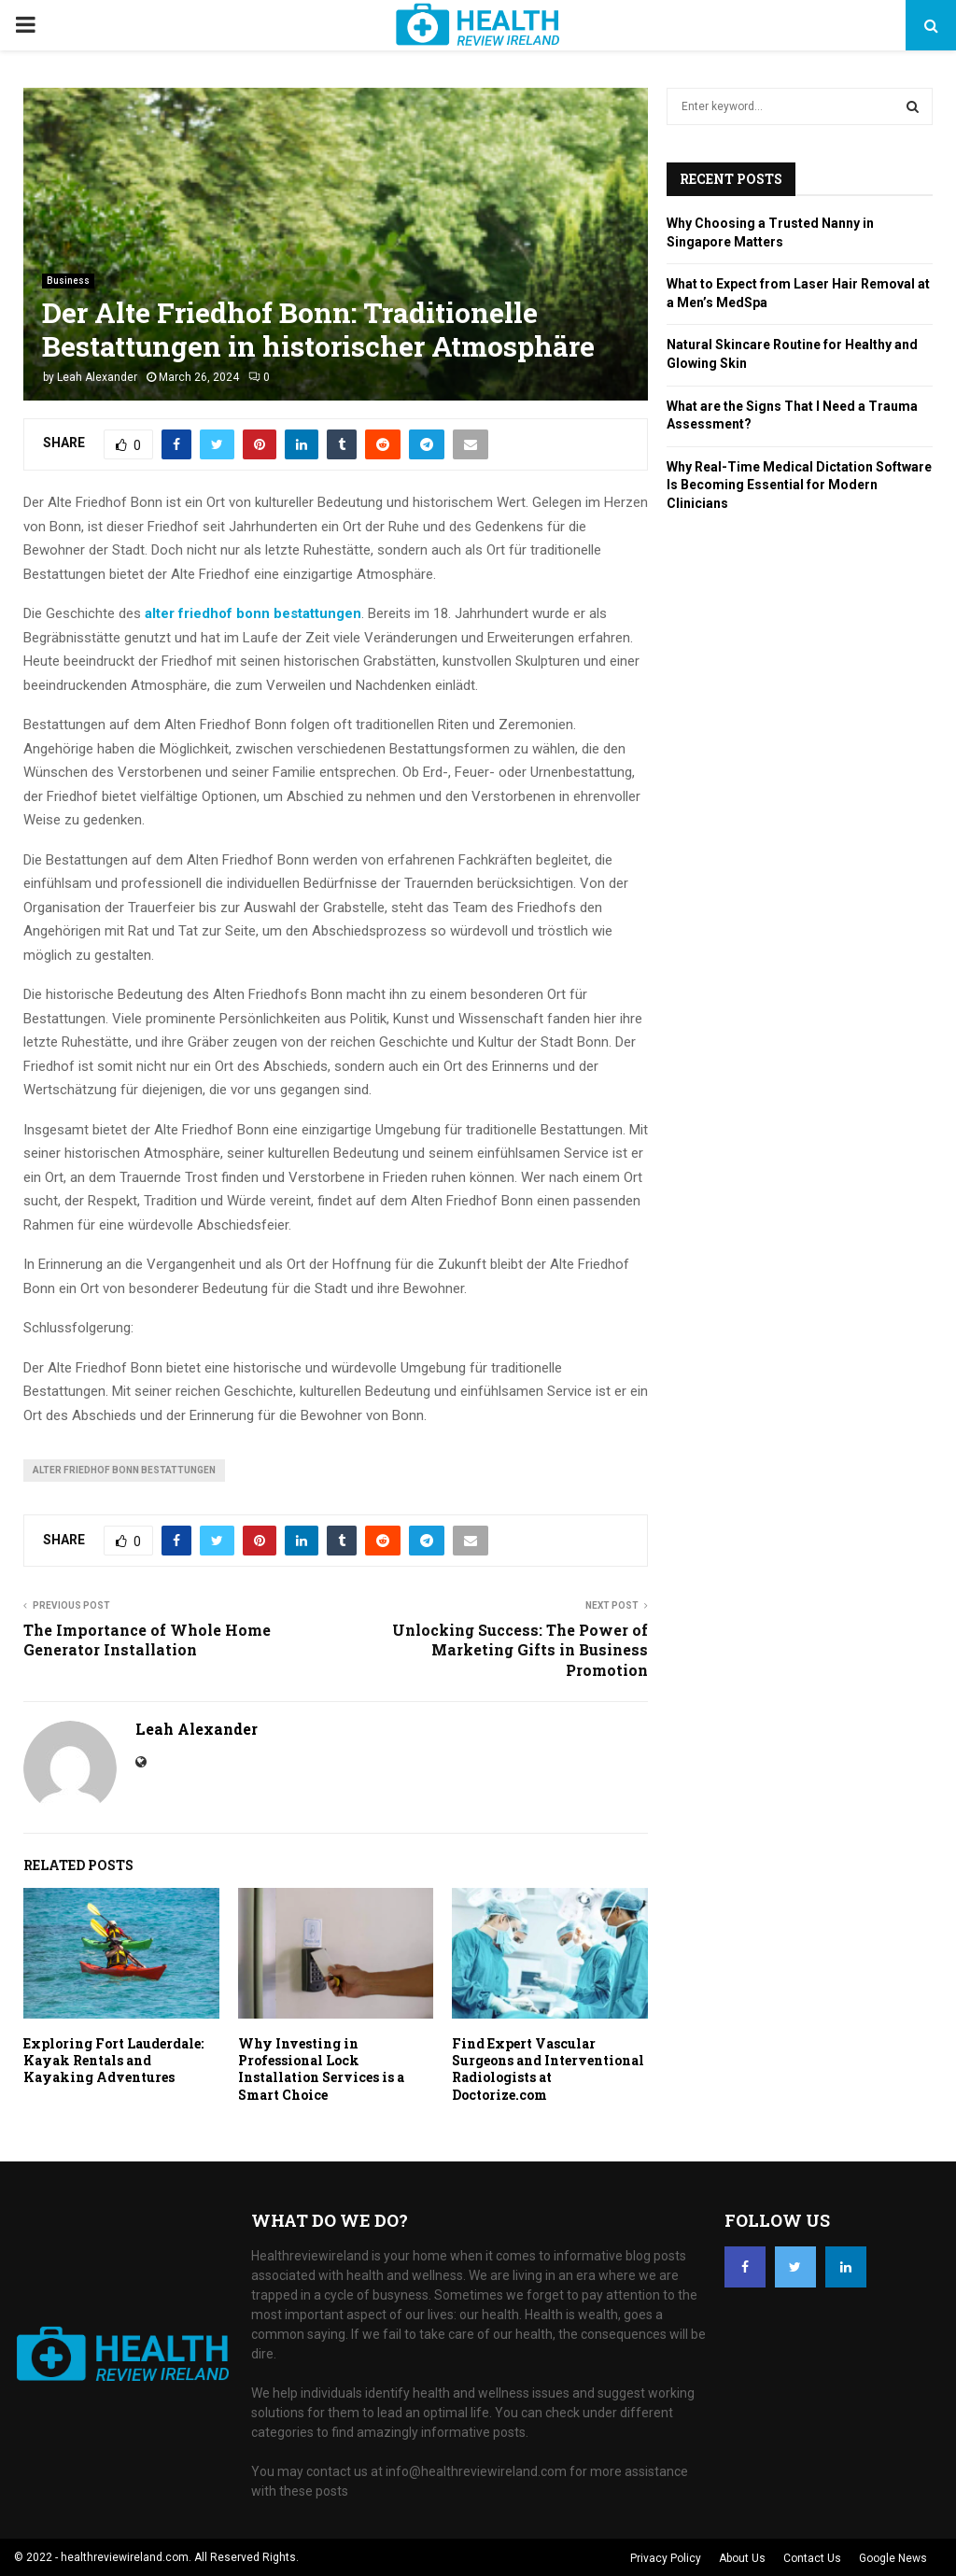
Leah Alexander (97, 377)
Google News (893, 2558)
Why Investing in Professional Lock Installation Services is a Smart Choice (321, 2069)
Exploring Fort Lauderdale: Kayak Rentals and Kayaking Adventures (113, 2060)
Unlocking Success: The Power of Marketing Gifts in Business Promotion (520, 1650)
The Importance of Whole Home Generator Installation (147, 1639)
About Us (742, 2558)
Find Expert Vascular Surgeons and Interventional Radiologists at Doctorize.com (548, 2069)
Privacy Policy (665, 2558)
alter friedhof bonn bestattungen (124, 1470)
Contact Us (812, 2558)
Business (68, 280)
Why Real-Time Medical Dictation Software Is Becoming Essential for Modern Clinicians (799, 485)
